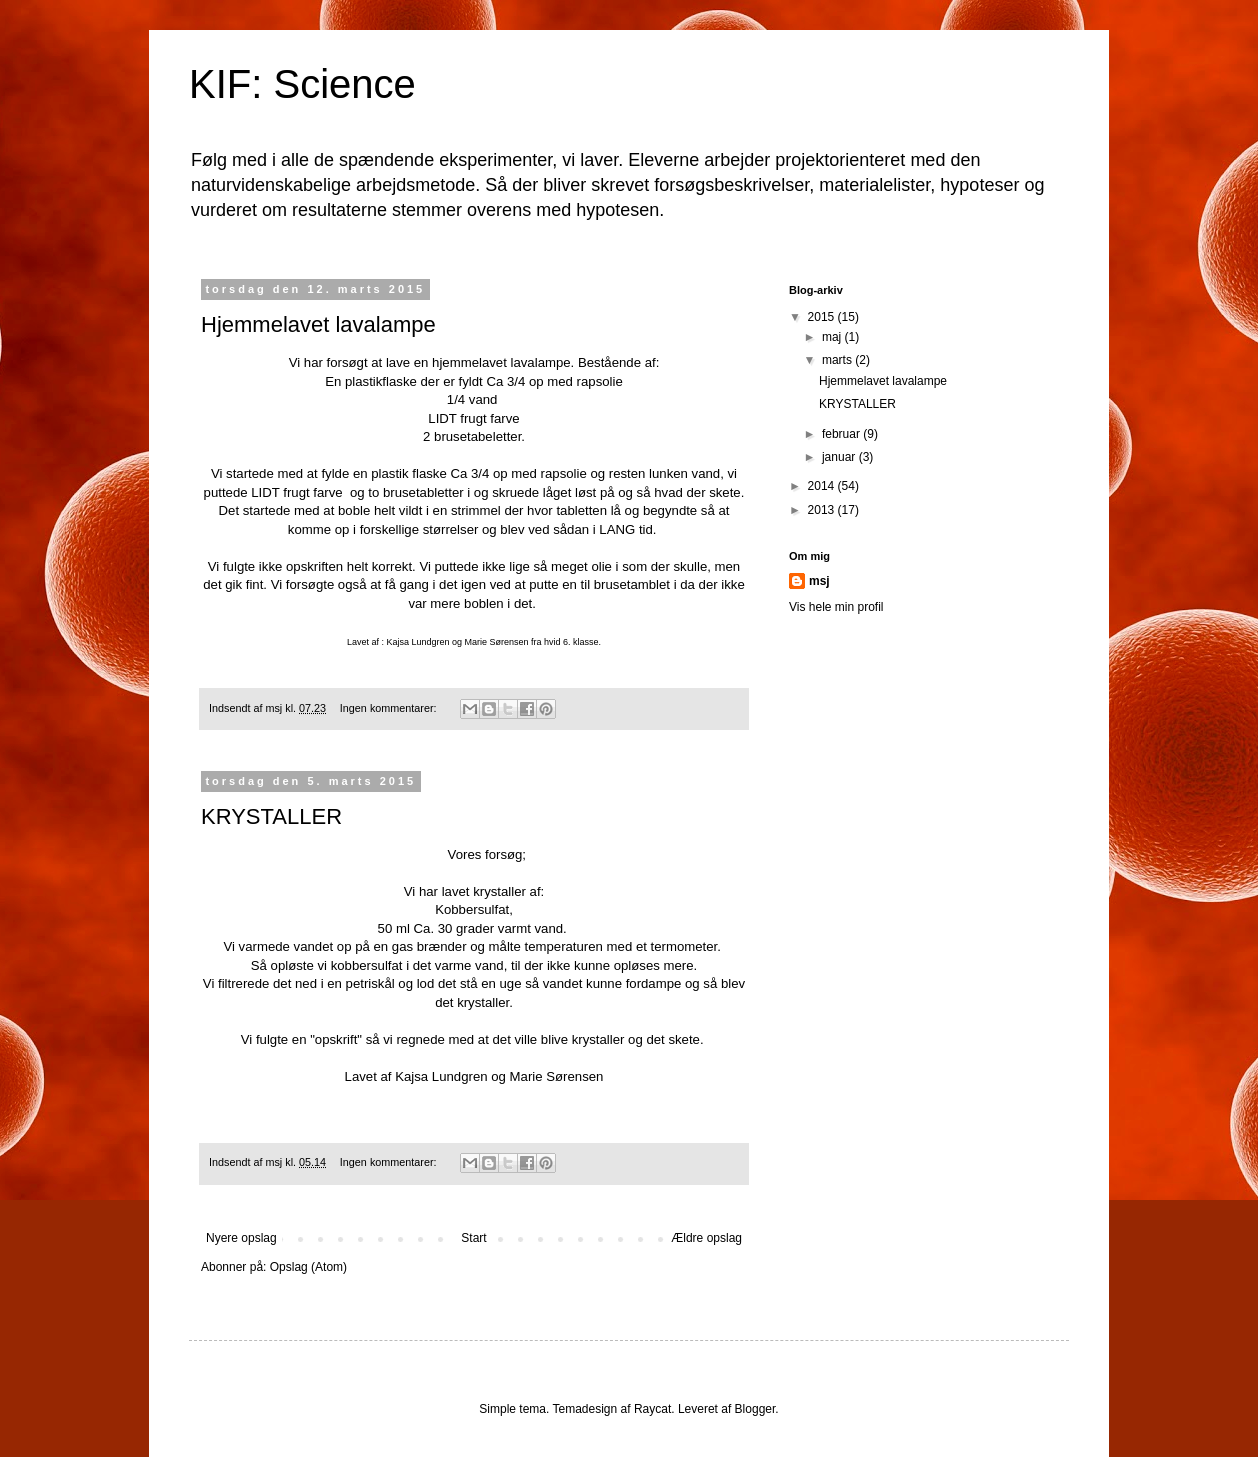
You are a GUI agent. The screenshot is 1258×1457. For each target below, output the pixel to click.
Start (473, 1238)
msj (819, 581)
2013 (823, 510)
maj (833, 337)
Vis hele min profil (836, 607)
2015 (823, 317)
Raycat (652, 1409)
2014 (823, 486)
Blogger (755, 1409)
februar (842, 434)
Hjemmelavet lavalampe (318, 324)
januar (840, 457)
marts (838, 360)
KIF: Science (302, 84)
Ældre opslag (706, 1238)
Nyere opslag (241, 1238)
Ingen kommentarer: (390, 708)
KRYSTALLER (271, 816)
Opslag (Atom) (308, 1267)
